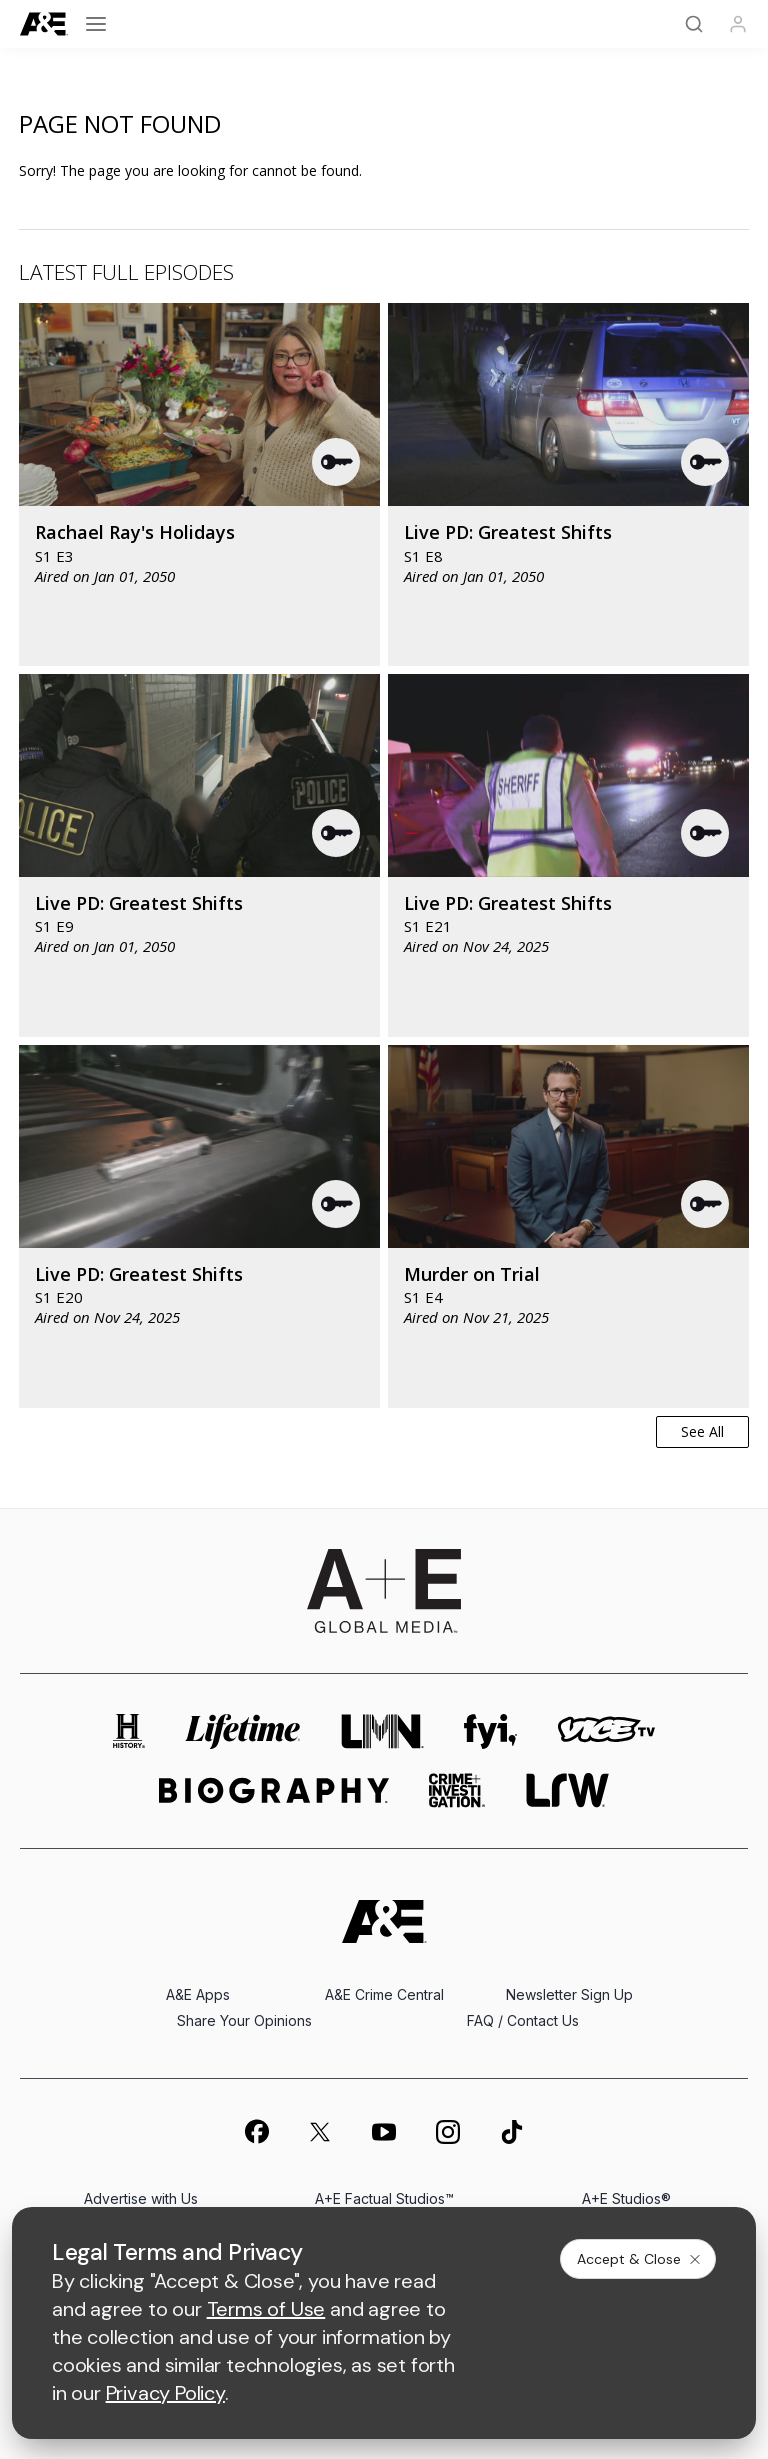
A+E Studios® (626, 2198)
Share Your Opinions (244, 2020)
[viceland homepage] (606, 1731)
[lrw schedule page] (567, 1790)
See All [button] (702, 1431)
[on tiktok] (512, 2132)
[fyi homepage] (491, 1731)
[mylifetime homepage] (243, 1731)
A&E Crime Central (384, 1994)
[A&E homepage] (384, 1921)
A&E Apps (198, 1994)
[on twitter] (320, 2132)
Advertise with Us (141, 2198)
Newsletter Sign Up (569, 1994)
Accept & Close (640, 2259)
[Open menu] (96, 24)
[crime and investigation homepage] (457, 1790)
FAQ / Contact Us (523, 2020)
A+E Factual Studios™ (384, 2198)
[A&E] (44, 24)
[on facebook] (256, 2131)
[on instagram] (448, 2132)
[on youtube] (384, 2132)
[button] (337, 462)
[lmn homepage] (383, 1731)
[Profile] (738, 24)
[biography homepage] (274, 1790)
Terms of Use (266, 2309)
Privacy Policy (165, 2393)
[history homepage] (129, 1731)
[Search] (694, 24)
